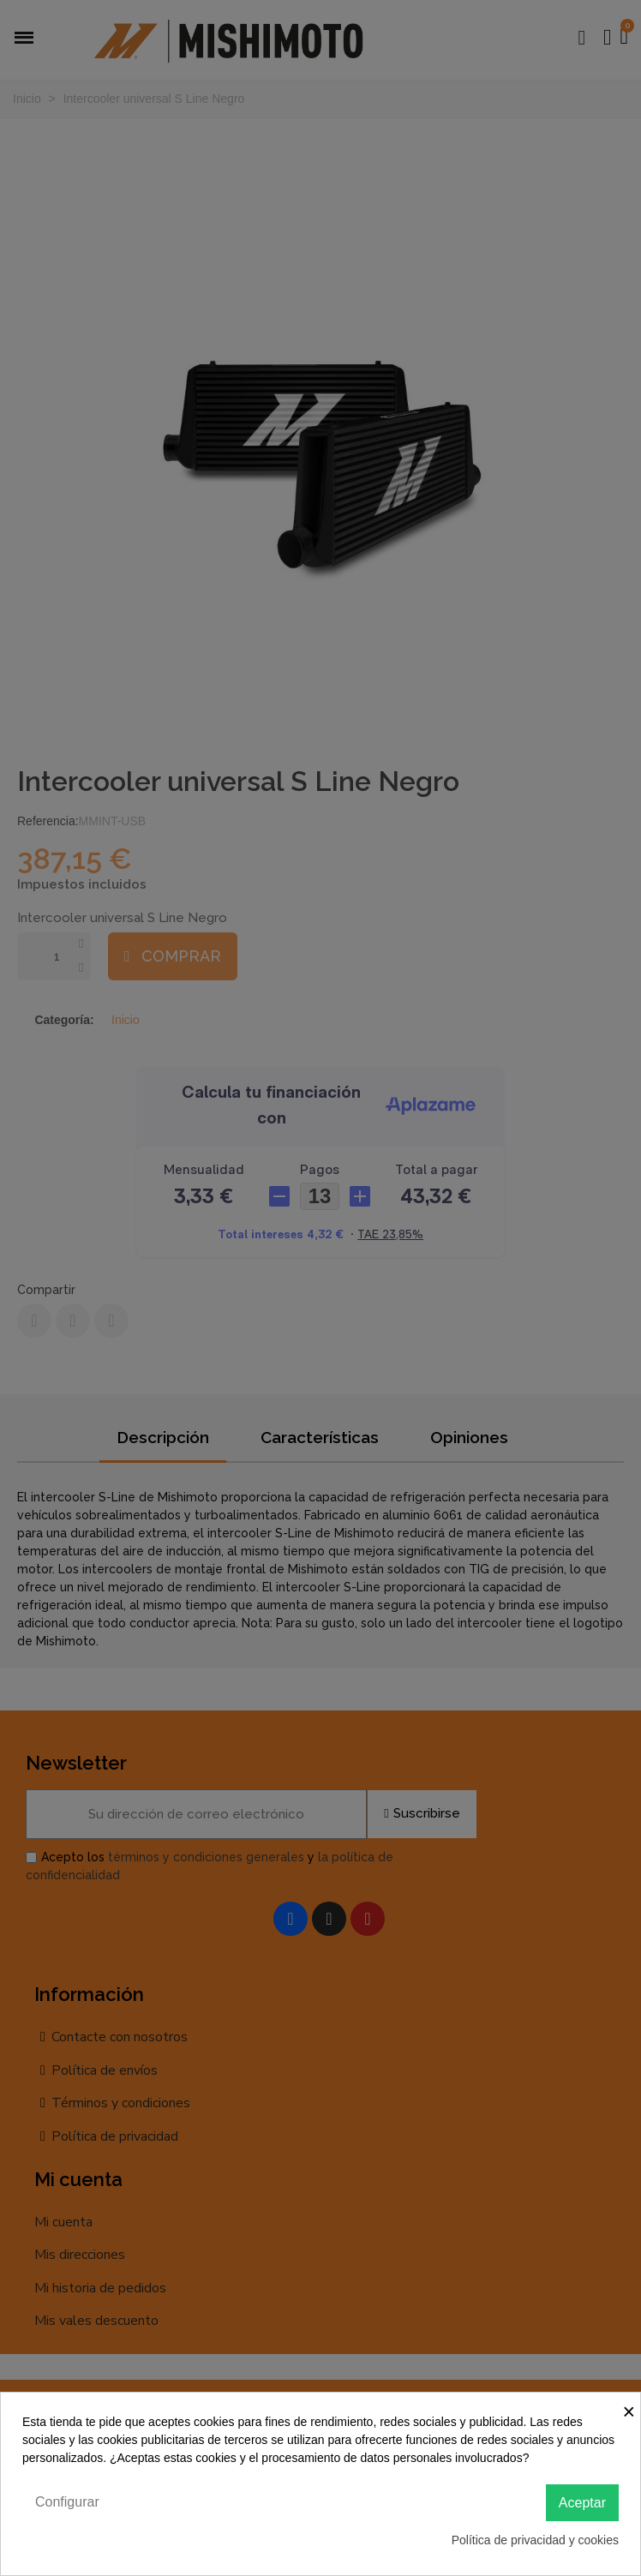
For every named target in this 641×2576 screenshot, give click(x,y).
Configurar (67, 2502)
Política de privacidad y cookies (535, 2540)
